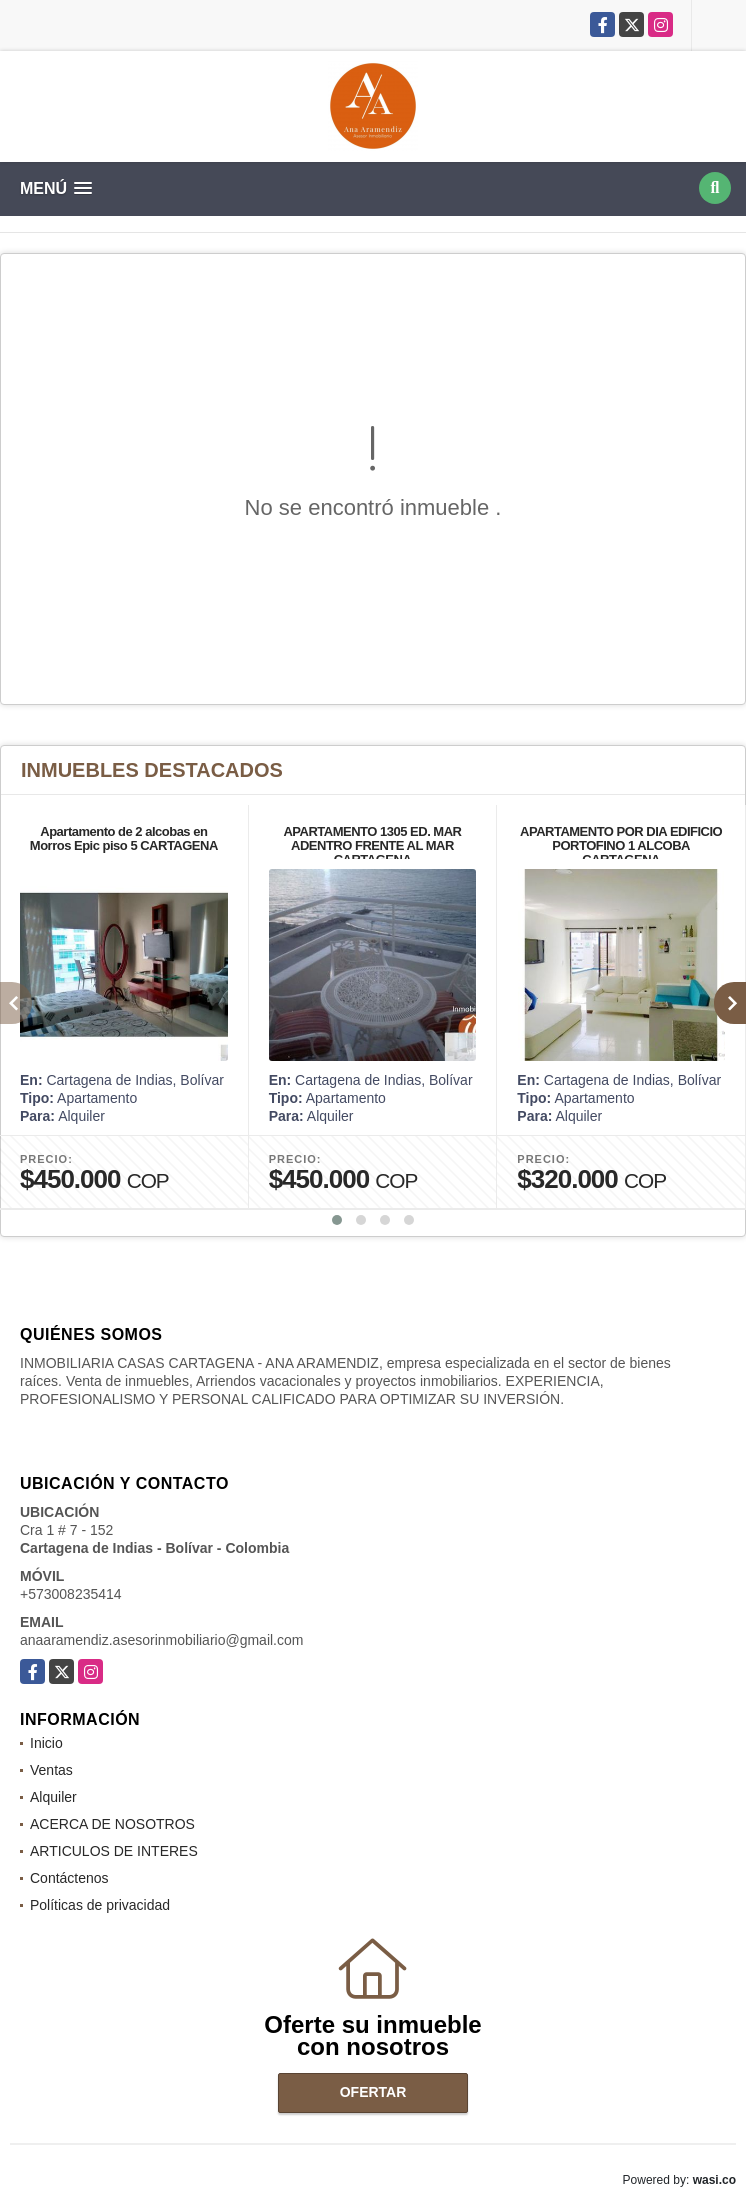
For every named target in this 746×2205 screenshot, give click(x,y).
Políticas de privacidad (100, 1905)
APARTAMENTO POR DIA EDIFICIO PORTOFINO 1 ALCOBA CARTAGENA (621, 845)
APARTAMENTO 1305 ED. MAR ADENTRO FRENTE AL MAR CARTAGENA (372, 845)
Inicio (46, 1743)
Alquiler (53, 1797)
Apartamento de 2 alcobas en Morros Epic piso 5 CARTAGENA (124, 838)
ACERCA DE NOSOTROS (112, 1824)
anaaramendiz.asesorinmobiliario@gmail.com (161, 1640)
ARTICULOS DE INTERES (114, 1851)
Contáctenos (69, 1878)
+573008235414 (71, 1594)
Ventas (51, 1770)
